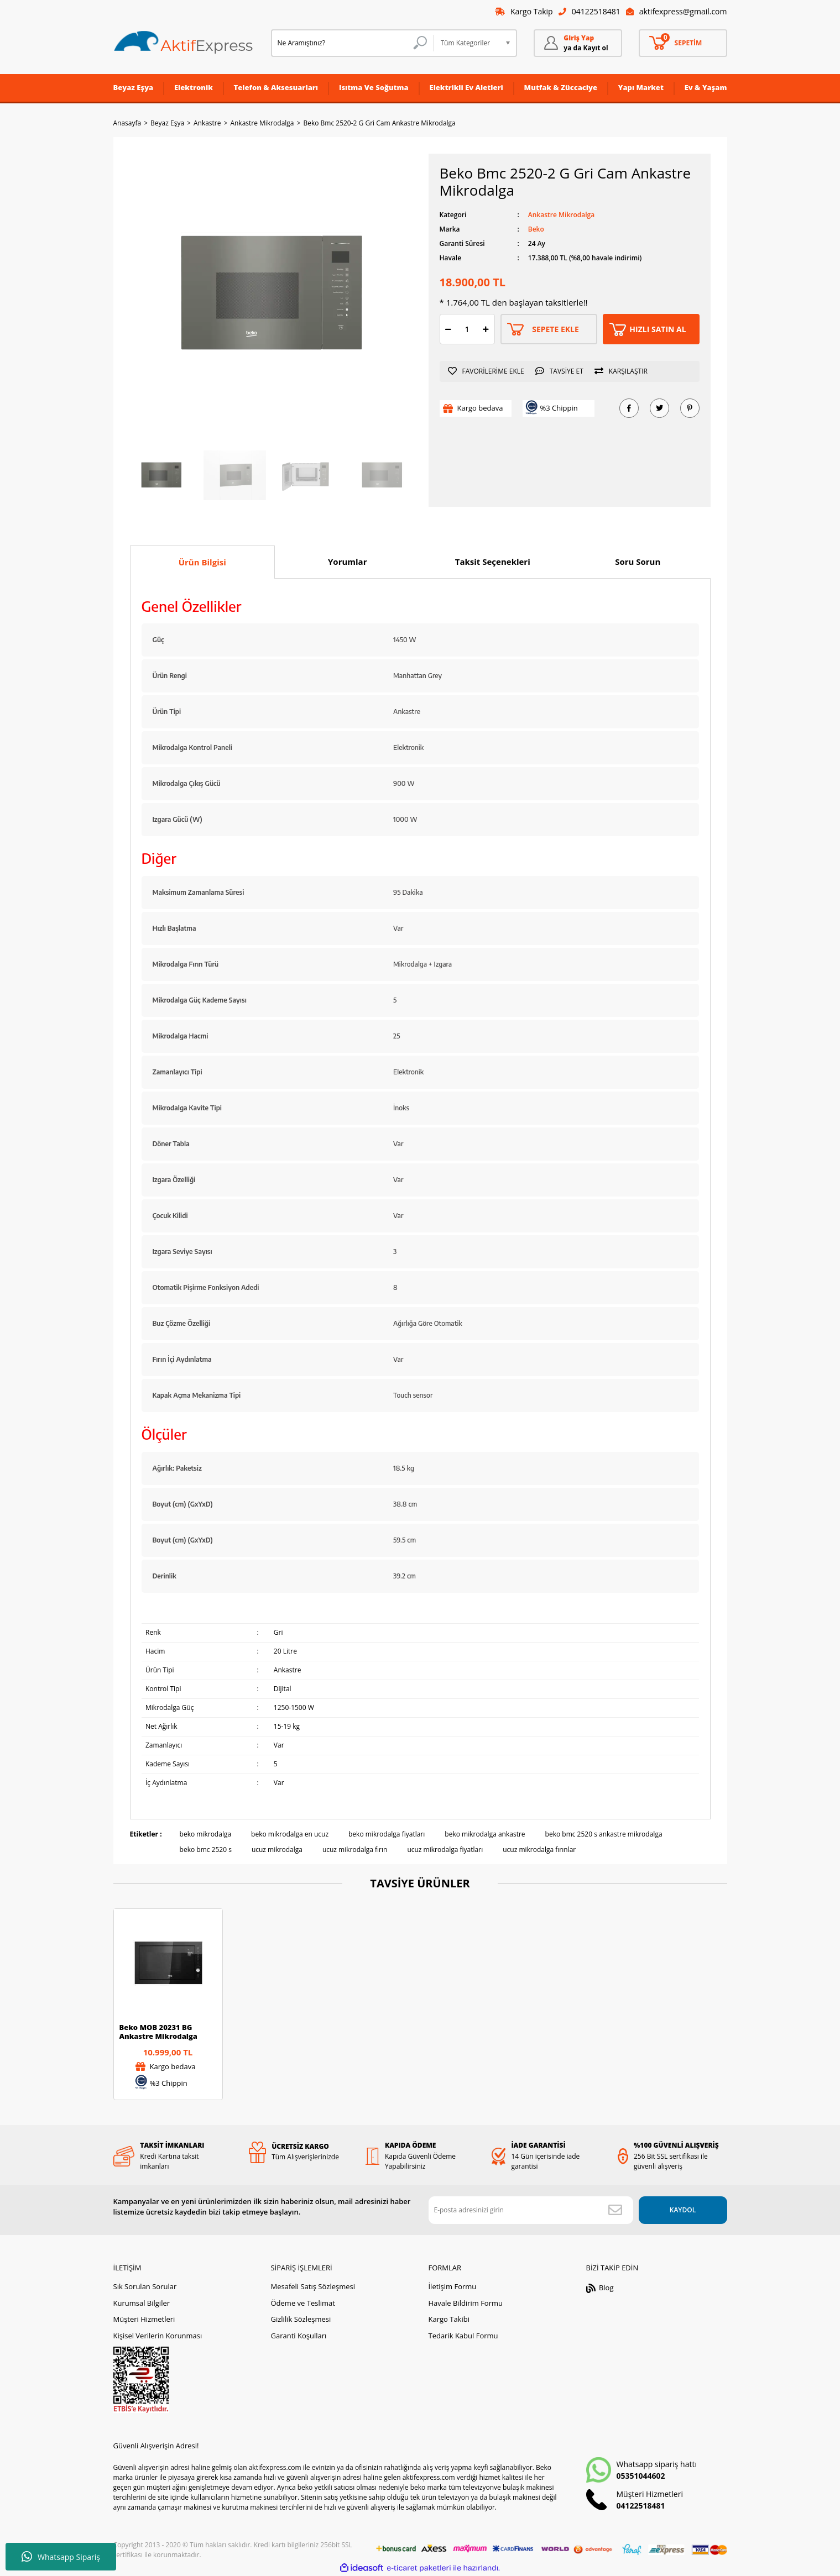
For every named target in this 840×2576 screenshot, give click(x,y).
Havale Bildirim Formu (465, 2303)
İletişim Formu (452, 2286)
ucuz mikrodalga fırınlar (539, 1849)
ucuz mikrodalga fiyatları (445, 1849)
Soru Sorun (637, 561)
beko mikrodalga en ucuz (289, 1834)
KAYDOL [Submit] (683, 2210)
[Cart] (683, 43)
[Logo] (183, 43)
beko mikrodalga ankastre (485, 1834)
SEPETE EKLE (555, 329)
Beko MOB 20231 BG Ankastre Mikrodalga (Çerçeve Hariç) (158, 2031)
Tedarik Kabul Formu (463, 2336)
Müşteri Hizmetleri (144, 2319)
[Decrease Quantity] (448, 329)
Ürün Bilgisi (202, 562)
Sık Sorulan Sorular (145, 2286)
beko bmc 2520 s (206, 1849)
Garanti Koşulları (298, 2336)
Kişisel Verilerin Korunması (157, 2336)
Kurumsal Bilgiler (141, 2303)
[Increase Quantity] (486, 329)
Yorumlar (347, 561)
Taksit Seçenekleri (492, 561)
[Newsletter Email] (531, 2210)
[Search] (352, 43)
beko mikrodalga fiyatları (386, 1834)
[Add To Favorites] (489, 371)
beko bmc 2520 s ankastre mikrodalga (603, 1834)
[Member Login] (578, 43)
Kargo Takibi (448, 2319)
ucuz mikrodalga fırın (354, 1849)
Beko (536, 229)
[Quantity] (467, 329)
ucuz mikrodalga (277, 1849)
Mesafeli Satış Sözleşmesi (312, 2286)
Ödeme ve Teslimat (302, 2303)
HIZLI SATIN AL (657, 329)
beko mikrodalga (206, 1834)
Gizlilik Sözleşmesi (300, 2319)
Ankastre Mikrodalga (561, 214)
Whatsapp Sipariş (61, 2557)
